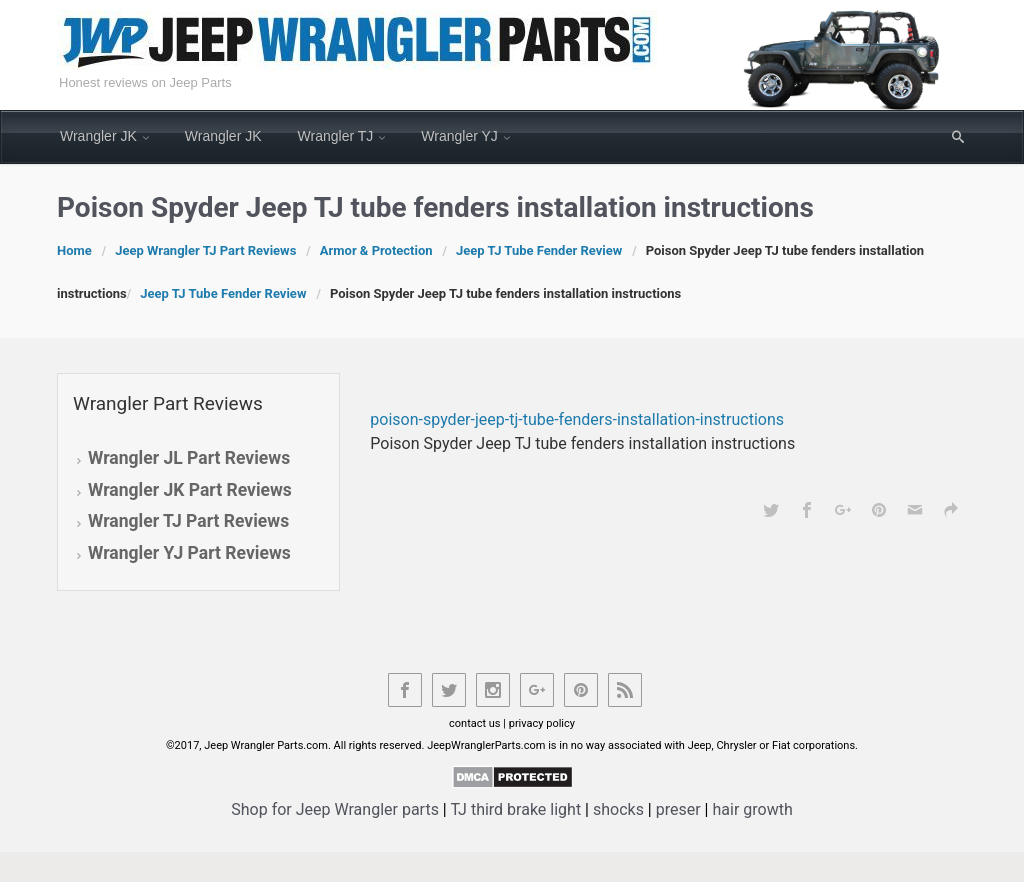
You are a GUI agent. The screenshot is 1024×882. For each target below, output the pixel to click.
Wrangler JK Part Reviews (190, 490)
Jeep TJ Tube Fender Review (539, 250)
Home (74, 250)
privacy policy (542, 723)
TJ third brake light (515, 809)
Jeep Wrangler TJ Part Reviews (205, 250)
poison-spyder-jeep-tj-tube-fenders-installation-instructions (577, 419)
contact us (475, 723)
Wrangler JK (98, 136)
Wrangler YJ (459, 136)
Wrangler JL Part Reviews (189, 458)
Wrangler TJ (336, 136)
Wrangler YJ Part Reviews (189, 553)
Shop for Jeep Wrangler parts (335, 809)
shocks (618, 809)
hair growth (752, 809)
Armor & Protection (376, 250)
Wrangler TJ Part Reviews (188, 521)
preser (678, 809)
